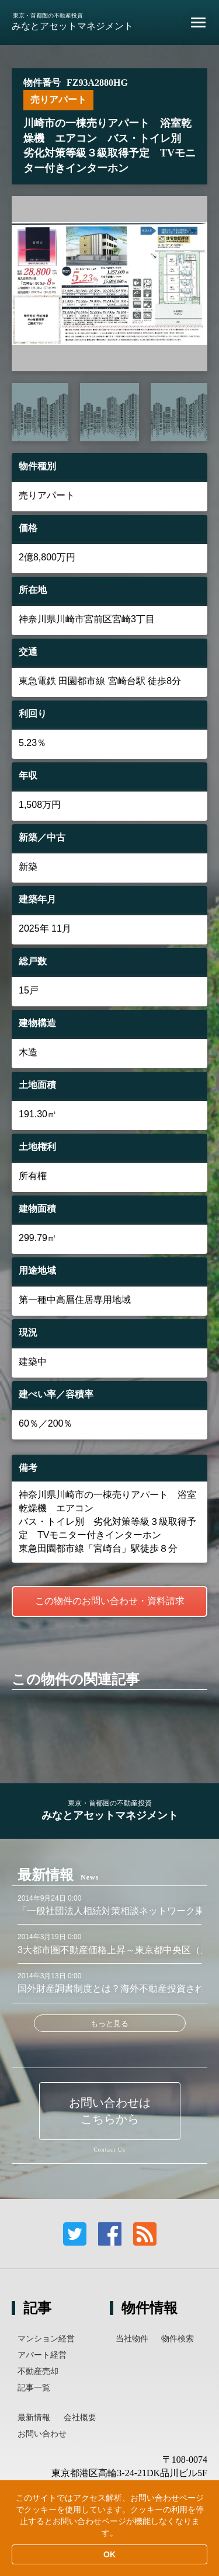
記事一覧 (34, 2387)
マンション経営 (46, 2338)
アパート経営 (42, 2354)
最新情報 (34, 2417)
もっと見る (109, 2023)
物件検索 (177, 2338)
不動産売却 (38, 2371)
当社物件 (132, 2338)
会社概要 (80, 2417)
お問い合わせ (42, 2433)
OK (109, 2554)
